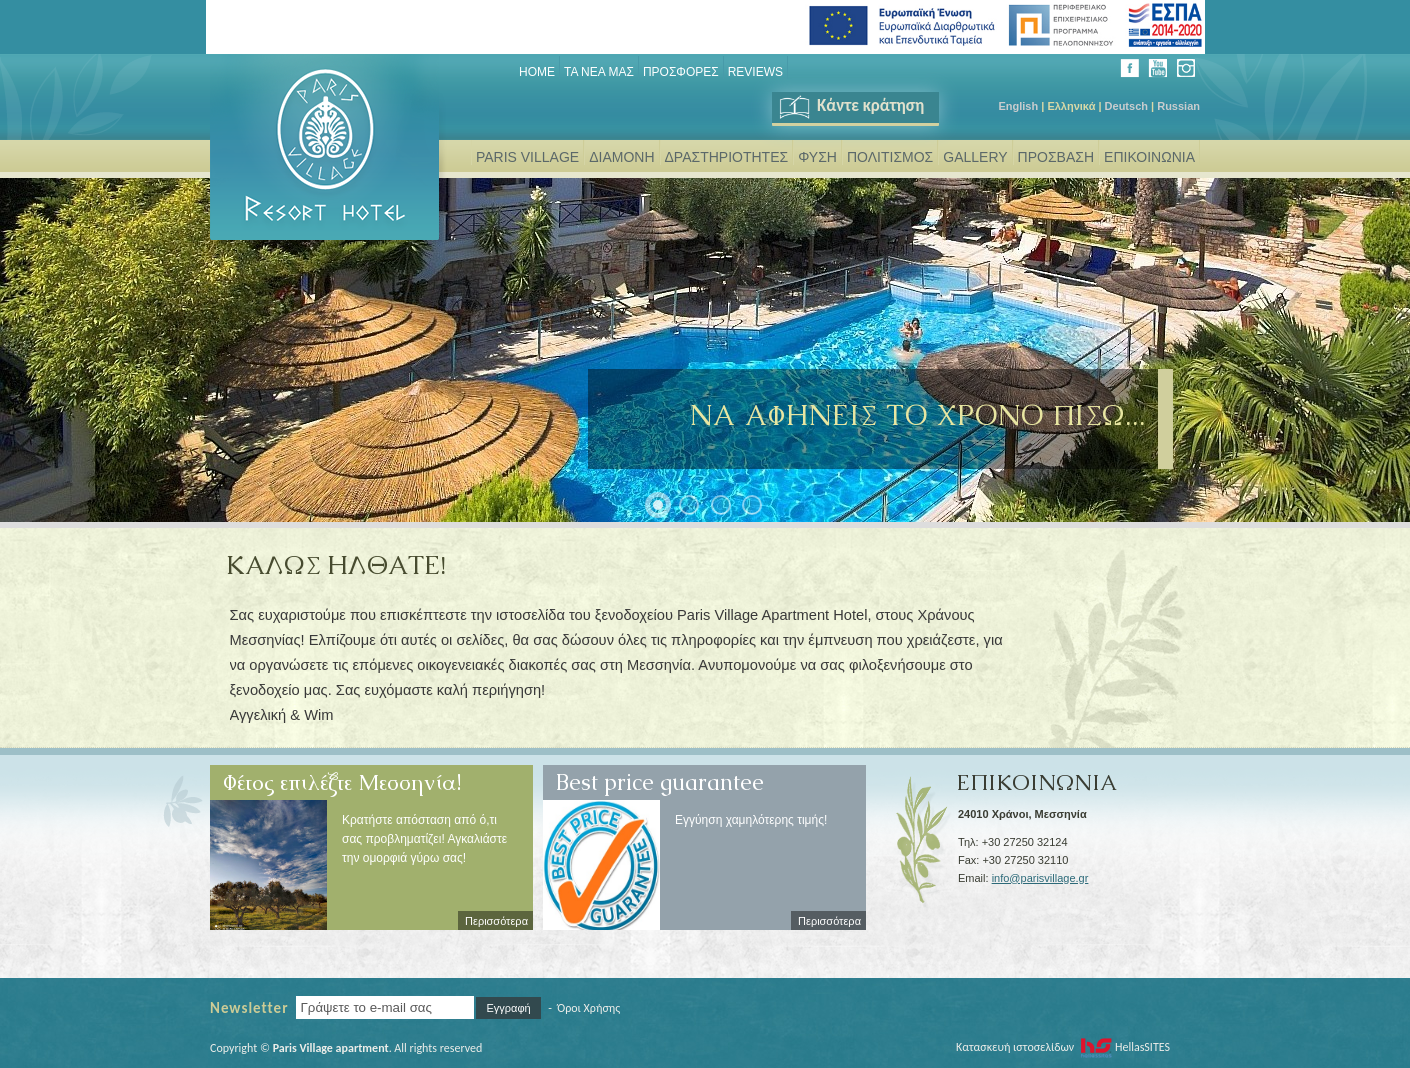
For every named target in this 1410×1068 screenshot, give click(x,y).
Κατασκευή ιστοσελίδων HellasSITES (1063, 1047)
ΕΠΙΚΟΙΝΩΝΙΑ (1149, 157)
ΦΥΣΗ (817, 157)
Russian (1178, 106)
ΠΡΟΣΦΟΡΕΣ (681, 72)
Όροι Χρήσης (588, 1008)
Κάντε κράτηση (850, 105)
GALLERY (975, 157)
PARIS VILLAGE (527, 157)
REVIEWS (755, 72)
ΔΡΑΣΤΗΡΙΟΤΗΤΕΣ (727, 157)
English (1018, 106)
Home (537, 72)
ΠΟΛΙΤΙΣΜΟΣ (890, 157)
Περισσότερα (496, 921)
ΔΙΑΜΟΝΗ (621, 157)
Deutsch (1126, 106)
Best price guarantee (660, 775)
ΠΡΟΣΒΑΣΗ (1056, 157)
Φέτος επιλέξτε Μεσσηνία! (342, 775)
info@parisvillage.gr (1040, 878)
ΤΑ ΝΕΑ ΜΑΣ (599, 72)
